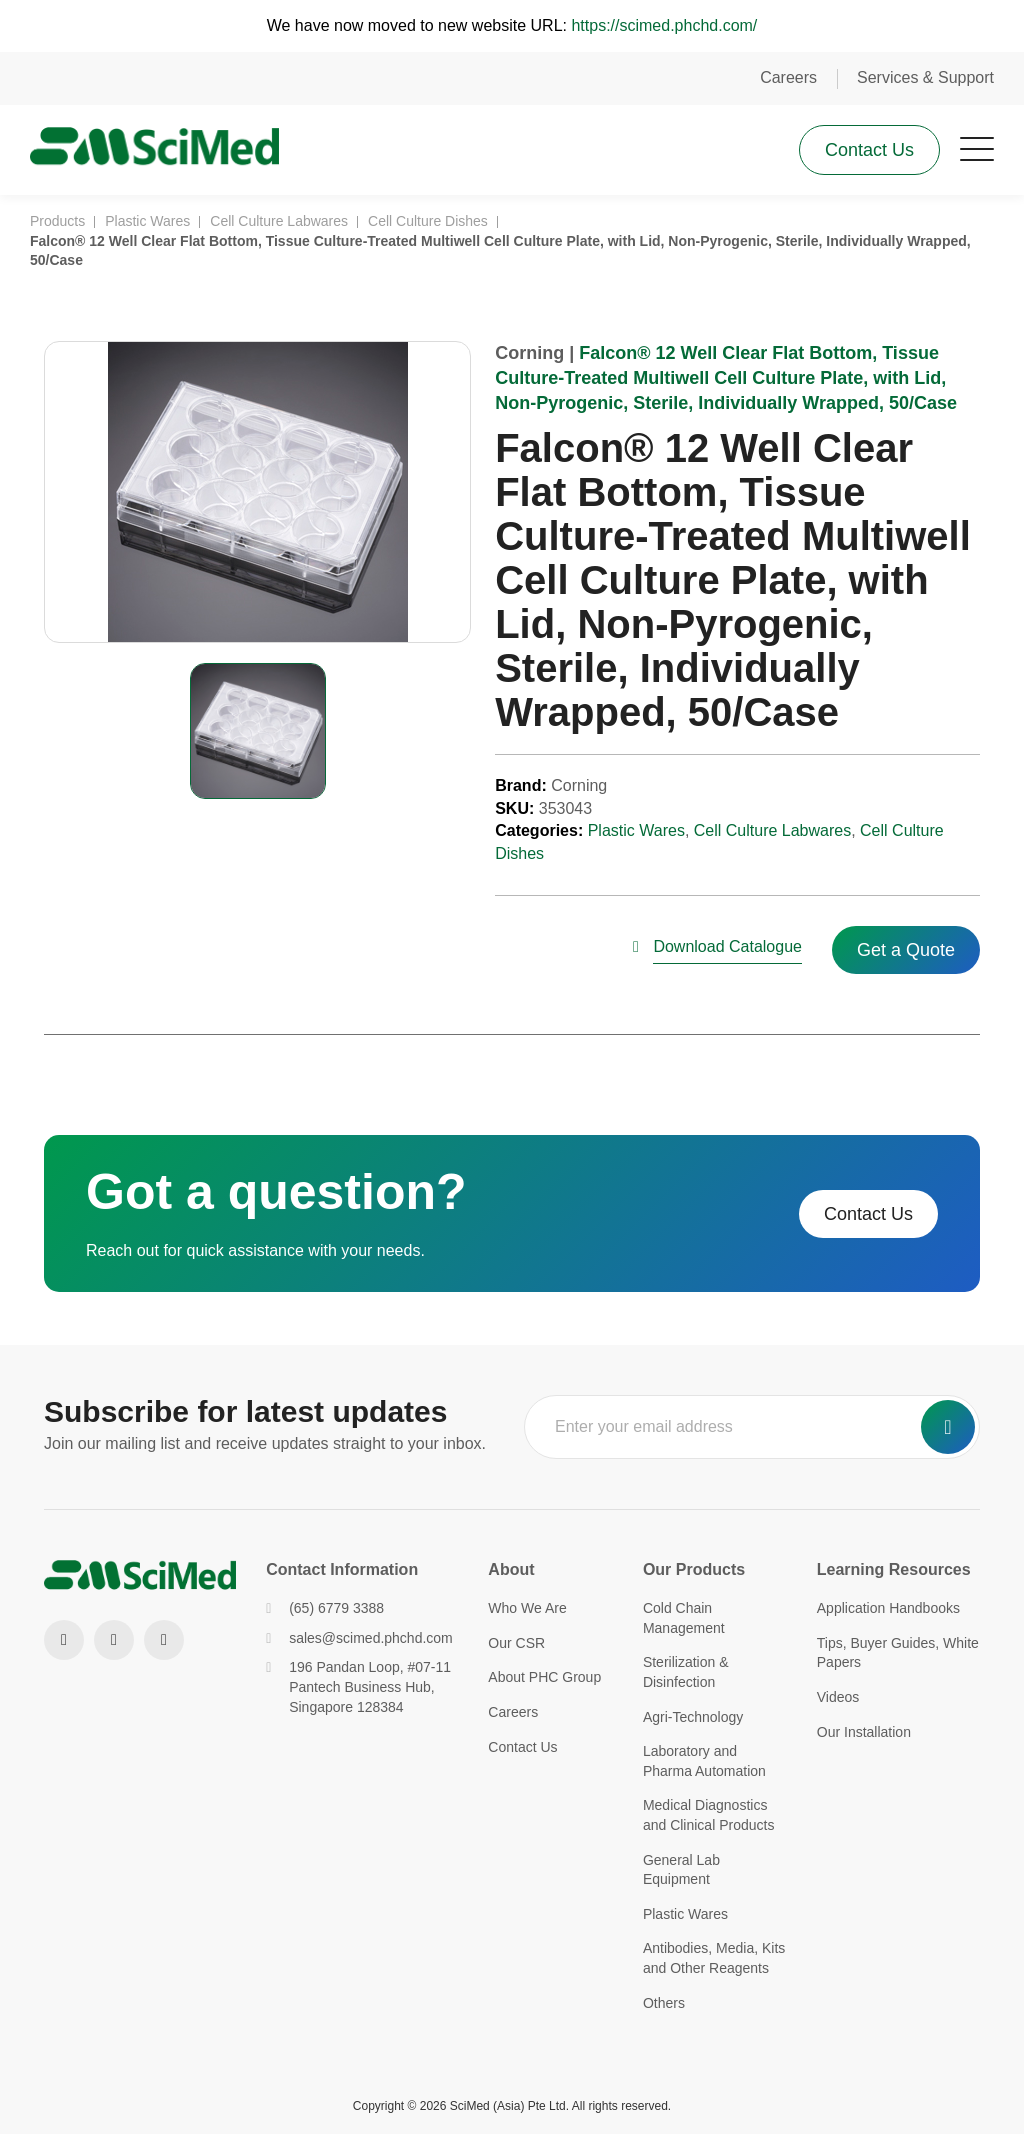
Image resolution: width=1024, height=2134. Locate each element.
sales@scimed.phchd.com (359, 1638)
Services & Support (925, 77)
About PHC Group (544, 1677)
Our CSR (516, 1643)
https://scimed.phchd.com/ (664, 25)
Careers (788, 77)
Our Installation (864, 1732)
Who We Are (527, 1608)
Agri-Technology (693, 1717)
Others (664, 2003)
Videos (838, 1697)
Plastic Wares (636, 832)
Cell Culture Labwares (772, 832)
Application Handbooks (888, 1608)
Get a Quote (906, 952)
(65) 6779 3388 (325, 1608)
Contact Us (869, 150)
